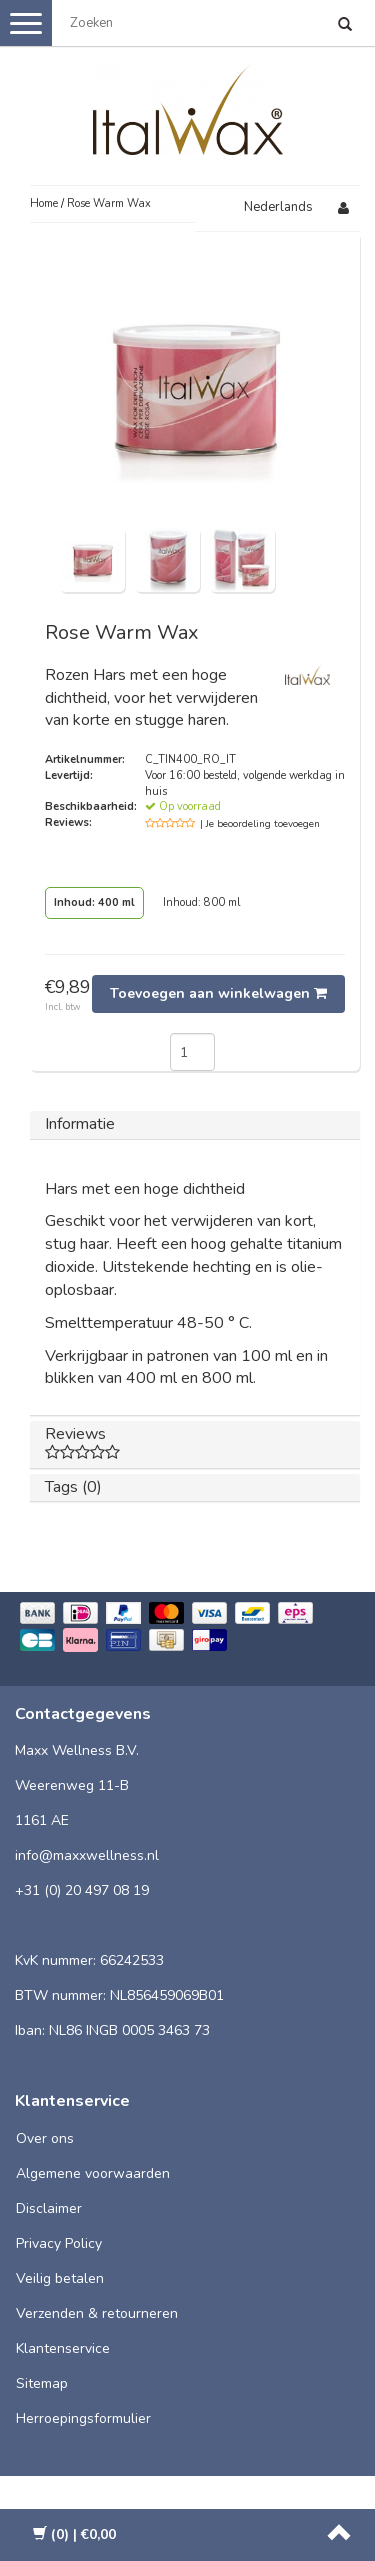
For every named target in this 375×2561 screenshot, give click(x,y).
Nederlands (278, 207)
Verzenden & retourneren (97, 2313)
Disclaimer (49, 2208)
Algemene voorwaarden (93, 2173)
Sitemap (42, 2383)
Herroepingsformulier (83, 2418)
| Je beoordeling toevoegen (260, 824)
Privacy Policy (59, 2243)
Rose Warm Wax (109, 203)
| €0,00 (74, 2534)
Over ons (45, 2138)
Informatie (80, 1124)
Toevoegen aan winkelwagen (218, 993)
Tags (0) (73, 1487)
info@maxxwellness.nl (87, 1855)
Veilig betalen (60, 2278)
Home (44, 203)
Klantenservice (63, 2348)
